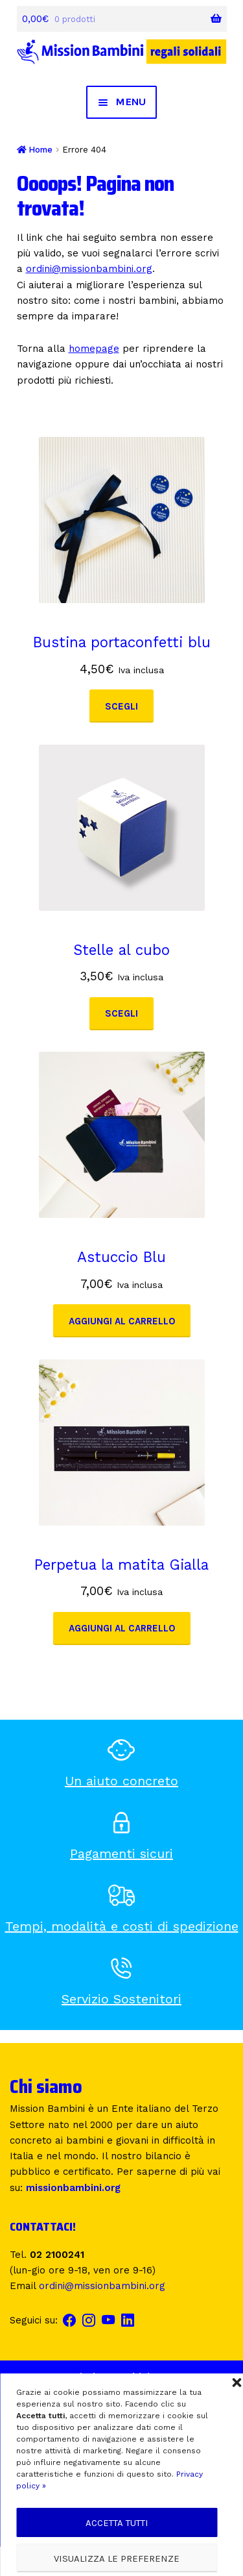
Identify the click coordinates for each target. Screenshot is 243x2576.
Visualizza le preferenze (116, 2558)
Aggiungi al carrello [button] (122, 1321)
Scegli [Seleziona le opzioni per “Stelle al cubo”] (121, 1013)
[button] (236, 2382)
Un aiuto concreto (121, 1781)
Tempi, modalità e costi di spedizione (121, 1926)
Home (40, 150)
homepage (94, 348)
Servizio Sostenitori (121, 1999)
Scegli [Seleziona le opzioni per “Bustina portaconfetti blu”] (121, 706)
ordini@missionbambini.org (89, 269)
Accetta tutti (117, 2523)
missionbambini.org (73, 2188)
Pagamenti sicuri (121, 1853)
